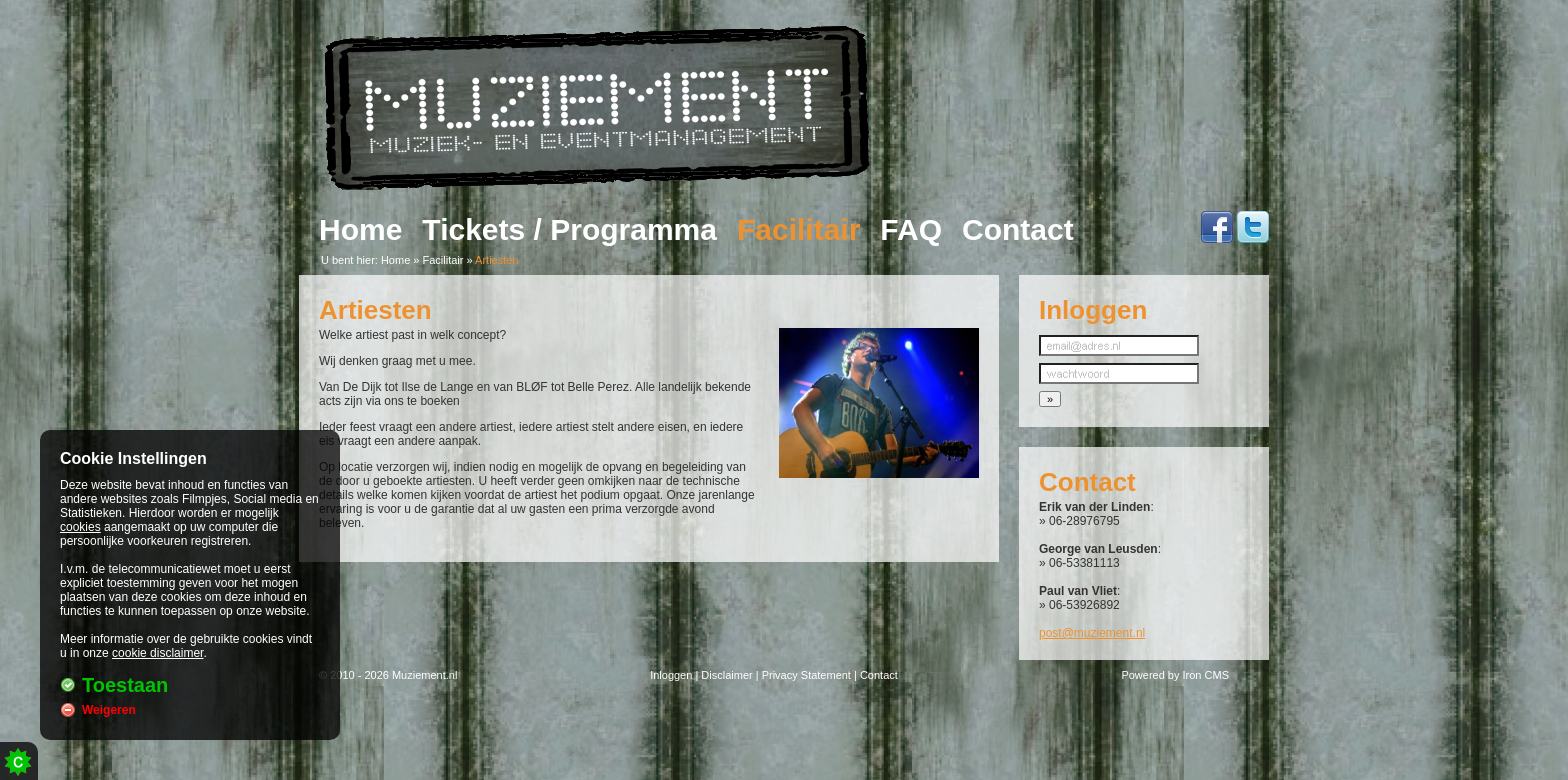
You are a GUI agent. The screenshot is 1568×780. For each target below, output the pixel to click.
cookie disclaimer (157, 653)
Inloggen (671, 675)
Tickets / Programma (569, 230)
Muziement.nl (424, 675)
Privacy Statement (806, 675)
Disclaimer (726, 675)
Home (360, 230)
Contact (1018, 230)
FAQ (911, 230)
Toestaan (125, 685)
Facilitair (798, 230)
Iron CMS (1206, 675)
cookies (80, 527)
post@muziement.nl (1092, 633)
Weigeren (109, 710)
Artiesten (496, 260)
